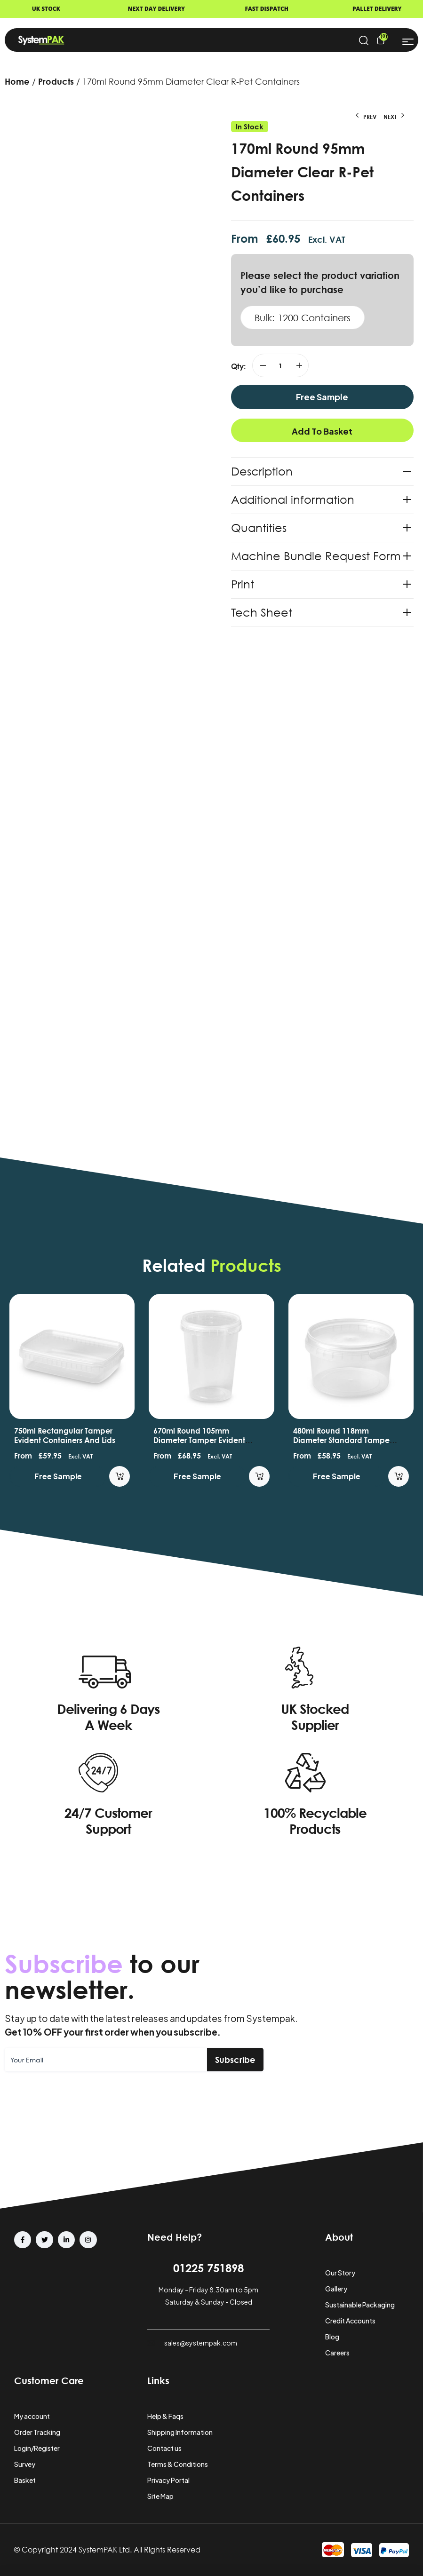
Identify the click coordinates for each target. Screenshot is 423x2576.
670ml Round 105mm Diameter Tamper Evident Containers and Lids (332, 1440)
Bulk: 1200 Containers (303, 317)
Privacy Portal (168, 2480)
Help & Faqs (165, 2416)
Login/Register (37, 2448)
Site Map (160, 2496)
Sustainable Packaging (360, 2304)
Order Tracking (37, 2432)
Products (56, 81)
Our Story (340, 2272)
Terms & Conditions (177, 2464)
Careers (337, 2352)
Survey (24, 2464)
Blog (332, 2336)
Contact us (164, 2448)
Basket (25, 2480)
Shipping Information (180, 2432)
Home (17, 81)
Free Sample (322, 396)
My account (32, 2416)
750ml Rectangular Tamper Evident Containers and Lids (197, 1435)
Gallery (336, 2288)
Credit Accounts (350, 2320)
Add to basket (322, 431)
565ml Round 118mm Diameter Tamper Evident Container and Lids (53, 1440)
